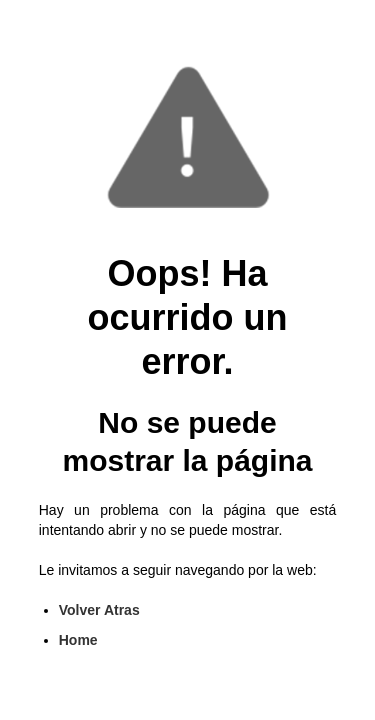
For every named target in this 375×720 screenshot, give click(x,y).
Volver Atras (99, 610)
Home (78, 640)
